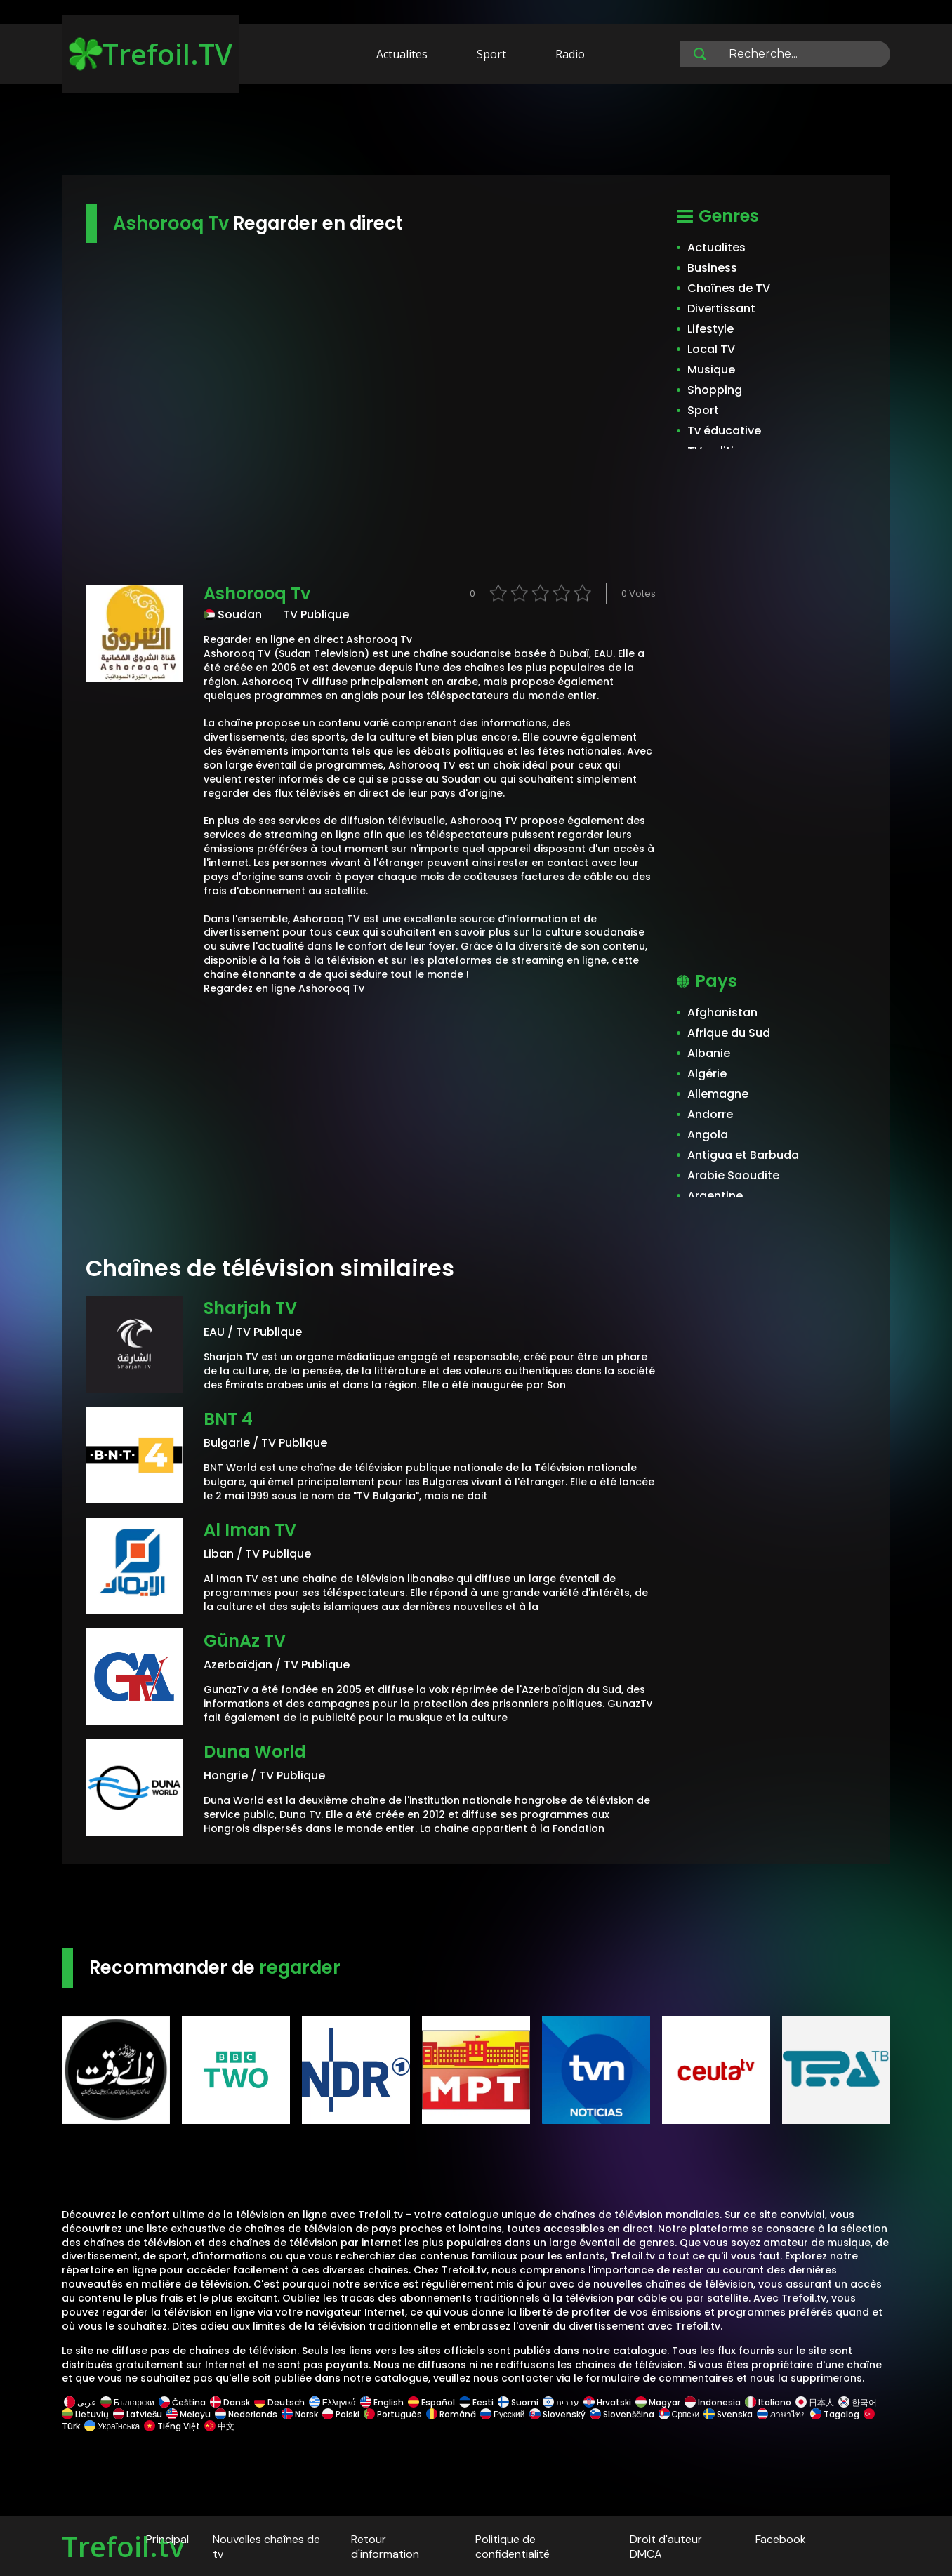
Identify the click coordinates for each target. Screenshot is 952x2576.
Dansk (230, 2402)
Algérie (707, 1073)
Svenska (728, 2414)
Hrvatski (607, 2402)
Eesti (476, 2402)
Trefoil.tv (123, 2546)
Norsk (299, 2414)
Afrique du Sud (728, 1033)
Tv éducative (724, 431)
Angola (707, 1135)
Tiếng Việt (172, 2426)
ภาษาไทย (781, 2414)
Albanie (708, 1053)
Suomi (518, 2402)
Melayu (188, 2414)
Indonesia (712, 2402)
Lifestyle (710, 329)
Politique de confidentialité (512, 2546)
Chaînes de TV (728, 288)
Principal (167, 2539)
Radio (570, 54)
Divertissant (721, 308)
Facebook (780, 2539)
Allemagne (717, 1094)
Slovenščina (622, 2414)
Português (393, 2414)
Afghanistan (722, 1012)
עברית (561, 2402)
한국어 (857, 2402)
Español (431, 2402)
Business (712, 268)
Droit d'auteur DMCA (666, 2546)
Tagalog (834, 2414)
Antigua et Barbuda (743, 1155)
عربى (80, 2402)
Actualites (402, 54)
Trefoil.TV (150, 53)
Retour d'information (385, 2546)
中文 (218, 2426)
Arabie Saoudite (733, 1175)
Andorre (710, 1114)
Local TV (711, 349)
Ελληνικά (332, 2402)
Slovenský (557, 2414)
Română (451, 2414)
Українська (112, 2426)
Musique (711, 369)
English (382, 2402)
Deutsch (279, 2402)
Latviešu (137, 2414)
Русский (502, 2414)
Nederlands (246, 2414)
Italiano (768, 2402)
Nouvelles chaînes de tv (266, 2546)
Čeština (182, 2402)
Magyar (657, 2402)
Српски (679, 2414)
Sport (491, 54)
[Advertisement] (476, 132)
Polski (341, 2414)
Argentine (715, 1196)
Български (127, 2402)
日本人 (814, 2402)
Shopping (714, 390)
